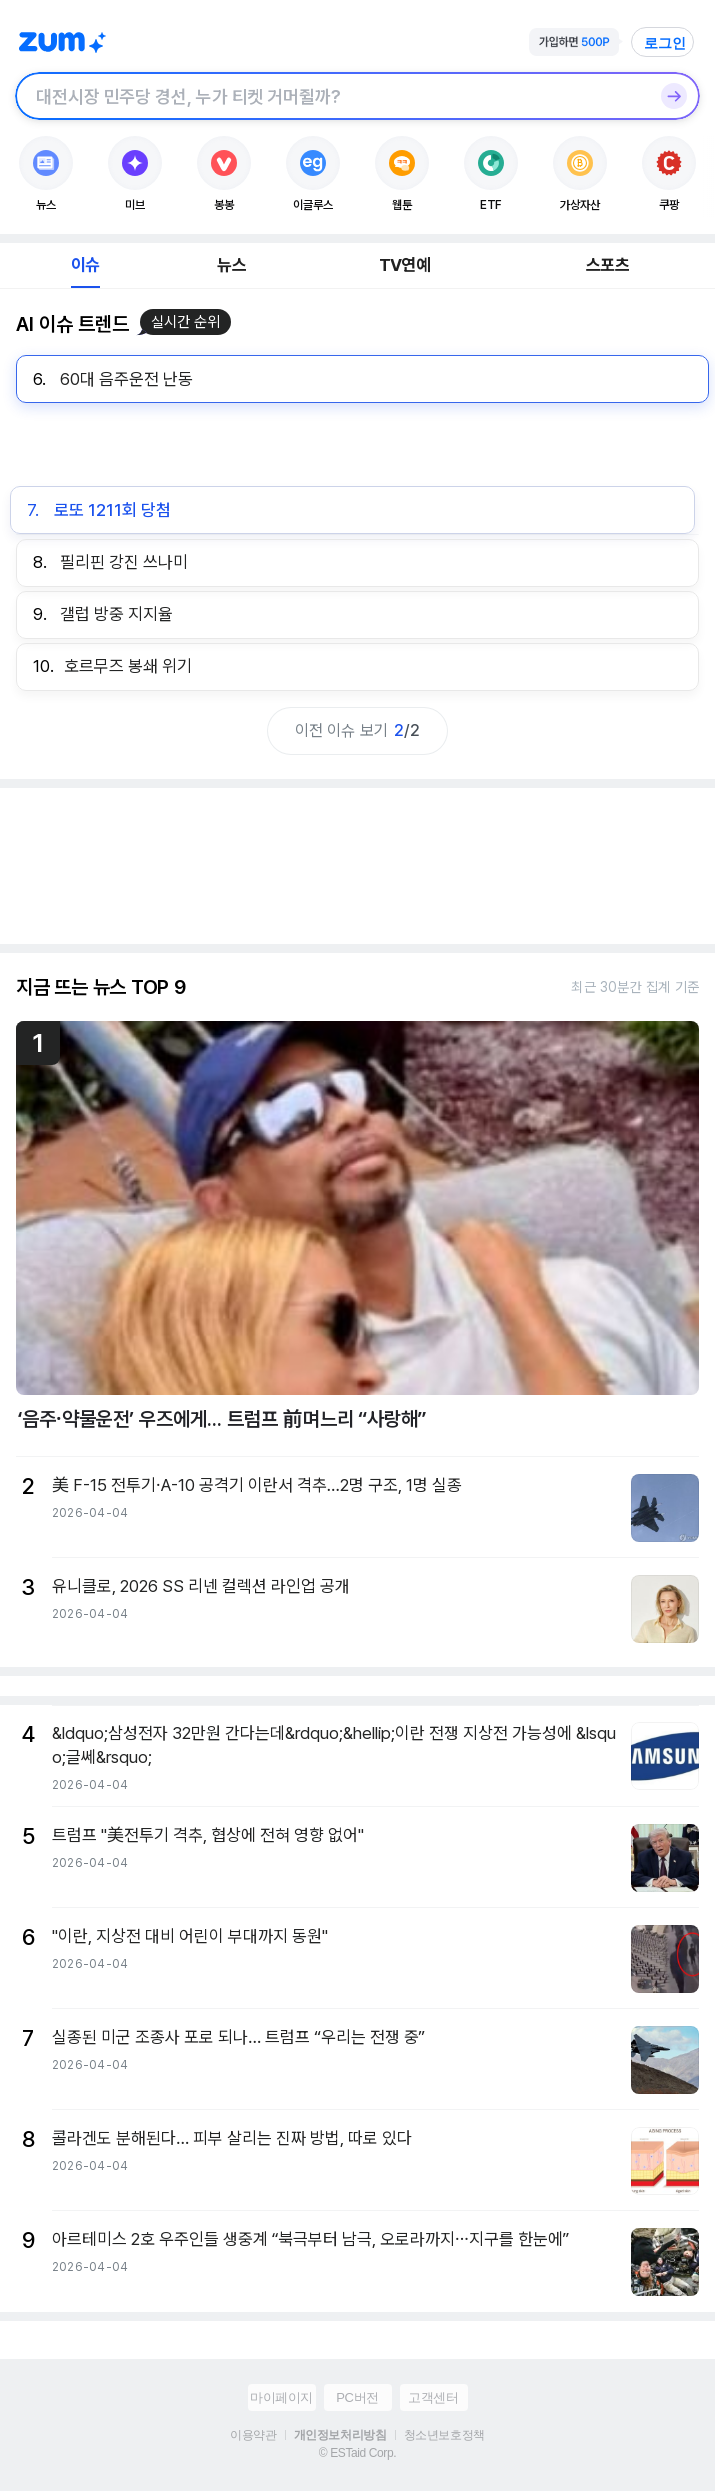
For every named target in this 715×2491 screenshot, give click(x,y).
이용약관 (253, 2435)
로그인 (665, 43)
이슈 (85, 265)
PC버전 (357, 2397)
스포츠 (607, 265)
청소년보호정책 (444, 2435)
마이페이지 (281, 2397)
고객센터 (433, 2397)
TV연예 (404, 265)
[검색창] (331, 96)
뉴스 (231, 265)
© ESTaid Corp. (357, 2453)
